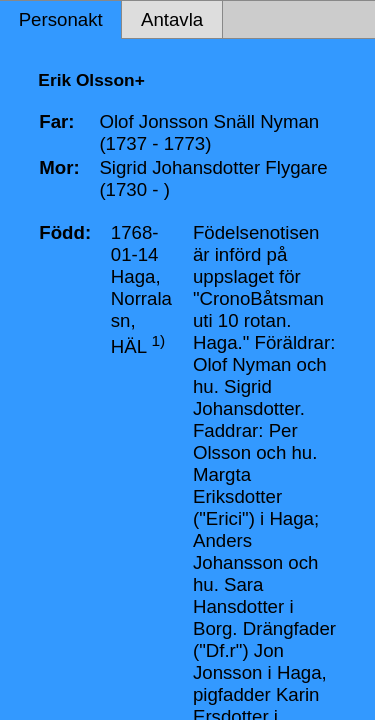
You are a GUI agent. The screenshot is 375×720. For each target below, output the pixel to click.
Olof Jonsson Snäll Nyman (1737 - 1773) (209, 132)
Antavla (172, 19)
